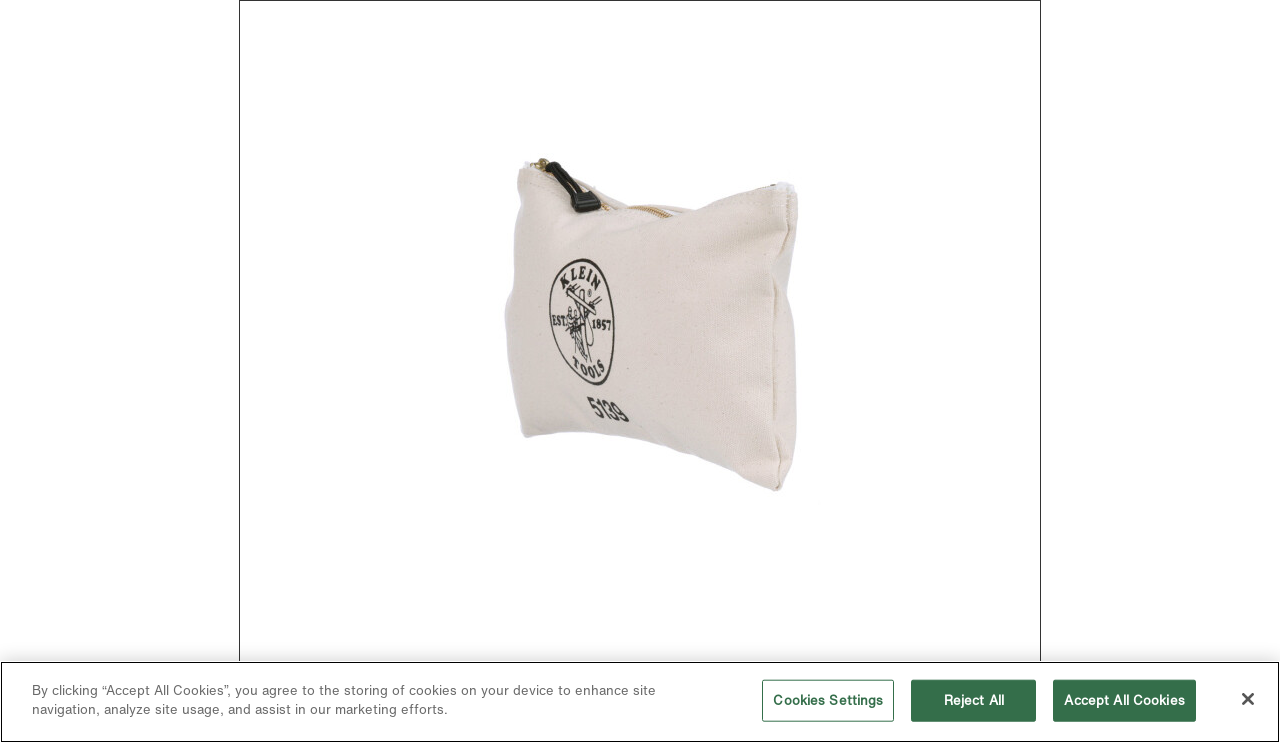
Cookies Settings (828, 700)
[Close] (1248, 699)
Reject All (974, 700)
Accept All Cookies (1124, 700)
